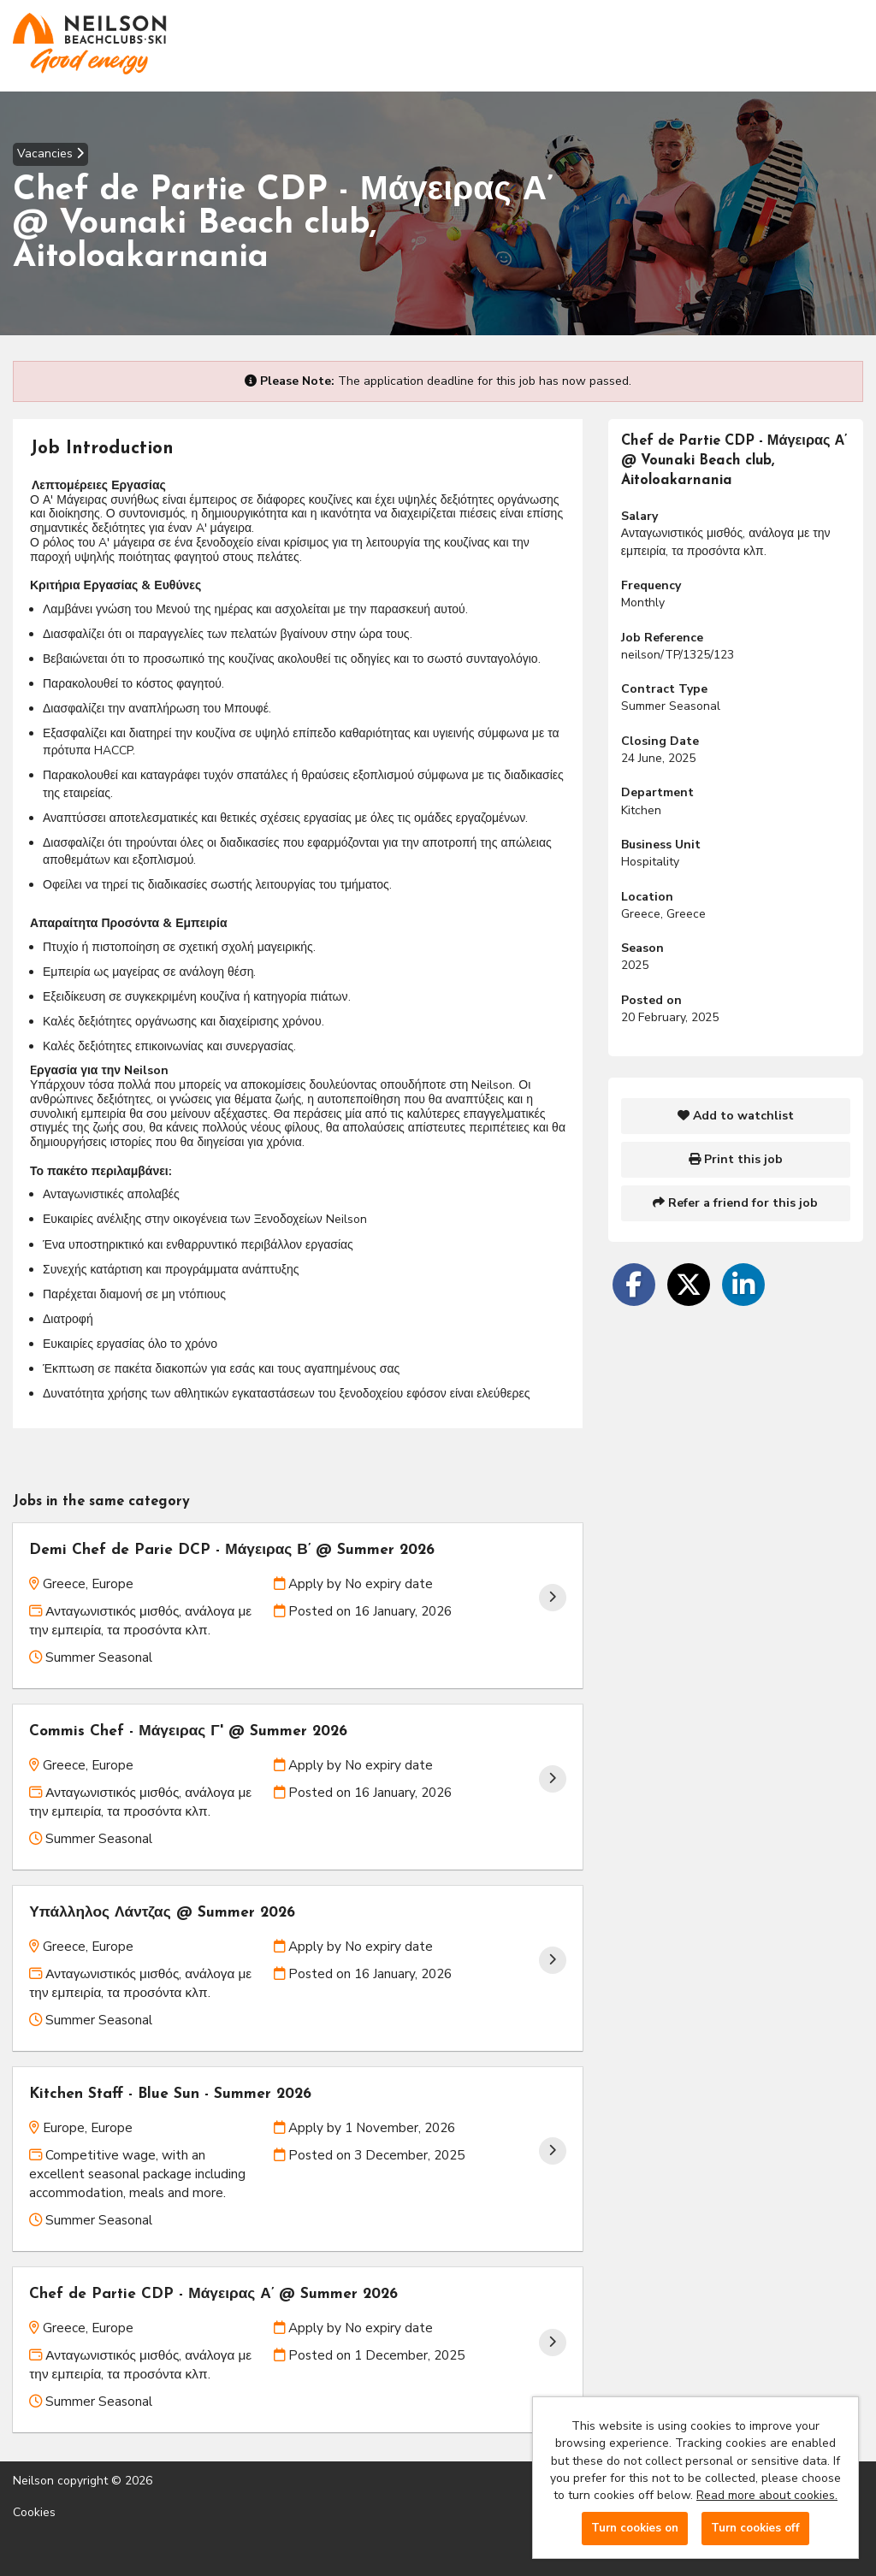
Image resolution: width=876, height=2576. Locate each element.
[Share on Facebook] (634, 1284)
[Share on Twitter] (688, 1284)
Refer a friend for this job (735, 1203)
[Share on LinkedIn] (743, 1284)
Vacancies (50, 153)
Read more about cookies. (767, 2495)
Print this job (736, 1159)
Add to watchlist (736, 1116)
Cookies (34, 2513)
